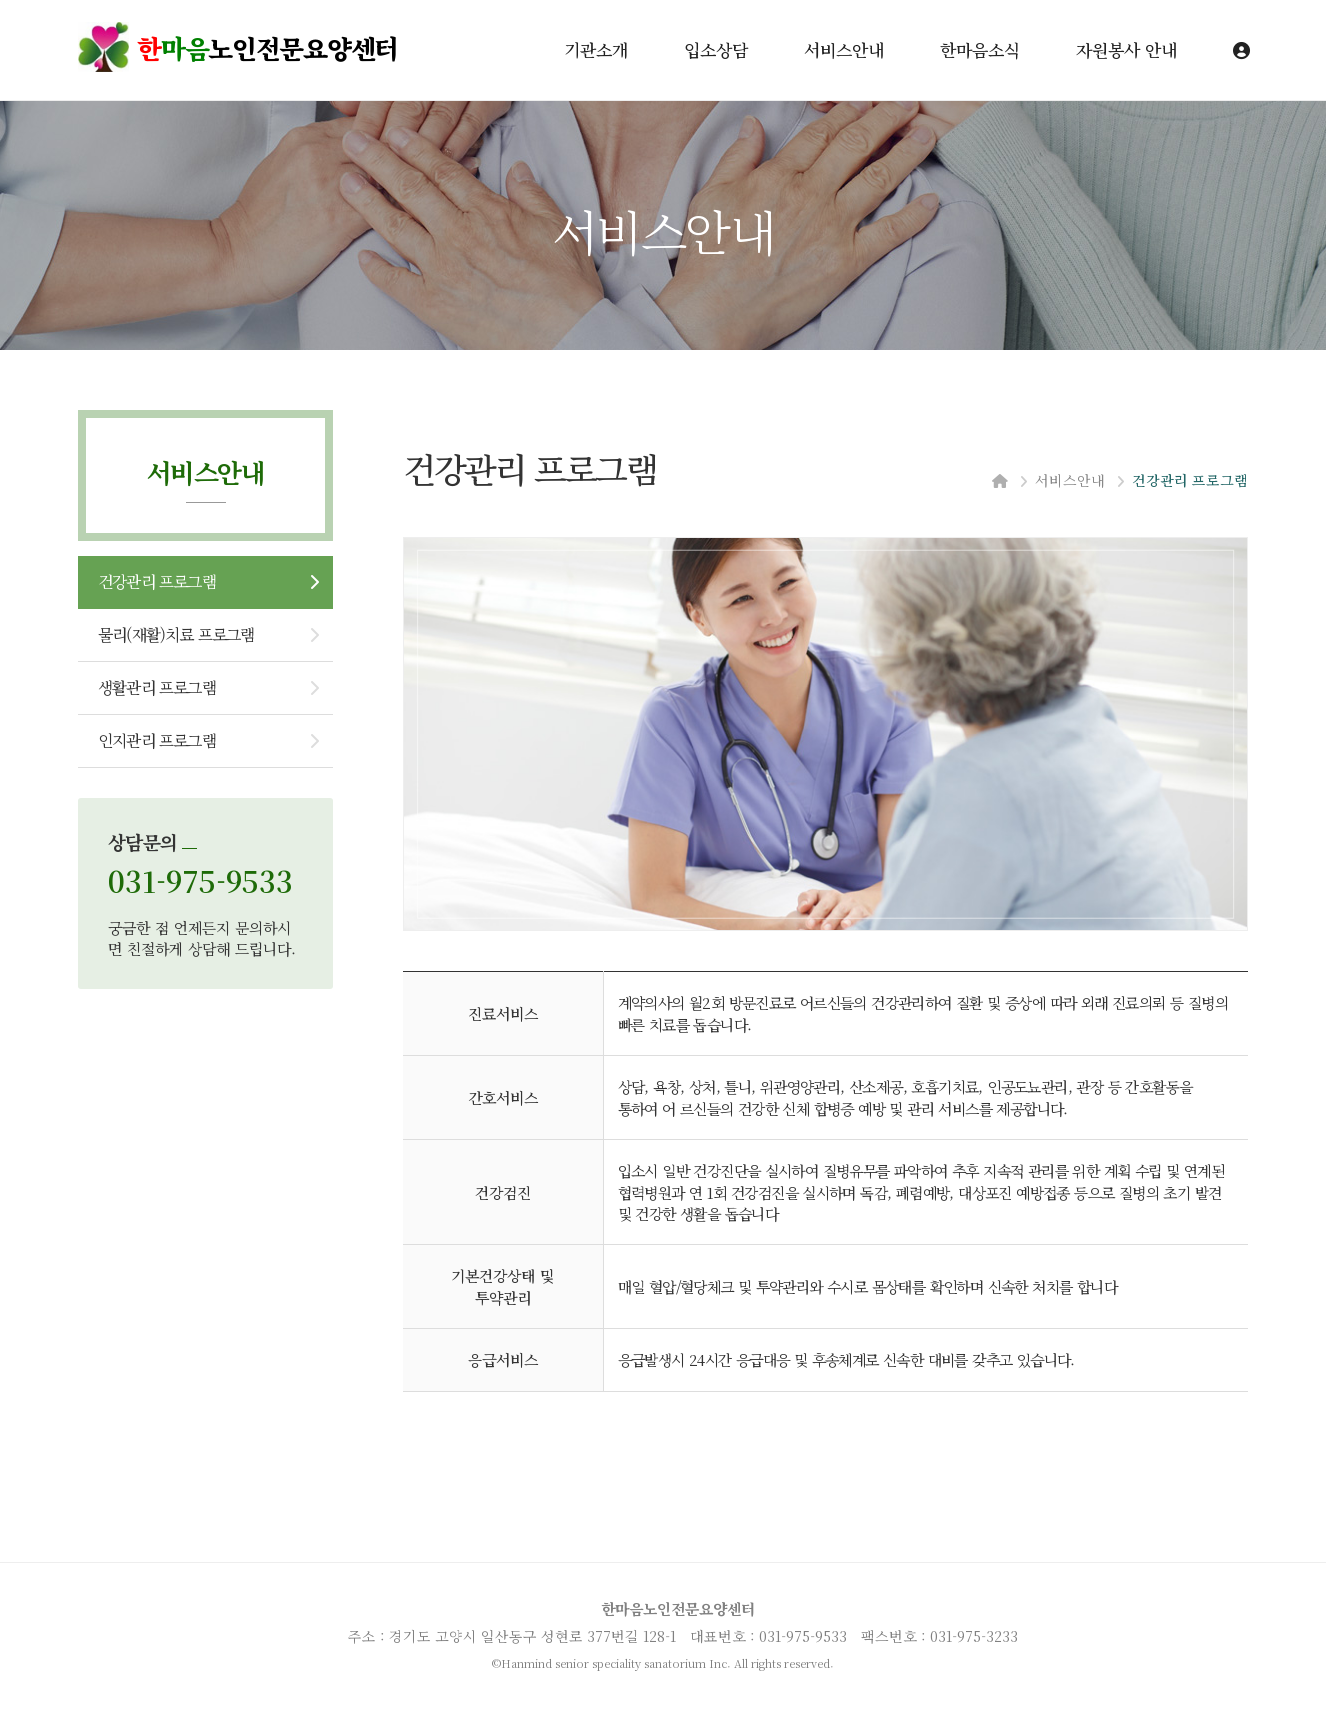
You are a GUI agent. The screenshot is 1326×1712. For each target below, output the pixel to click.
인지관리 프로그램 (157, 740)
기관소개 (596, 49)
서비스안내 (844, 49)
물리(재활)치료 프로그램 (176, 634)
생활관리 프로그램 (157, 687)
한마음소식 (980, 49)
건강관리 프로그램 (157, 581)
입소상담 (716, 49)
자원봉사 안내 (1126, 49)
